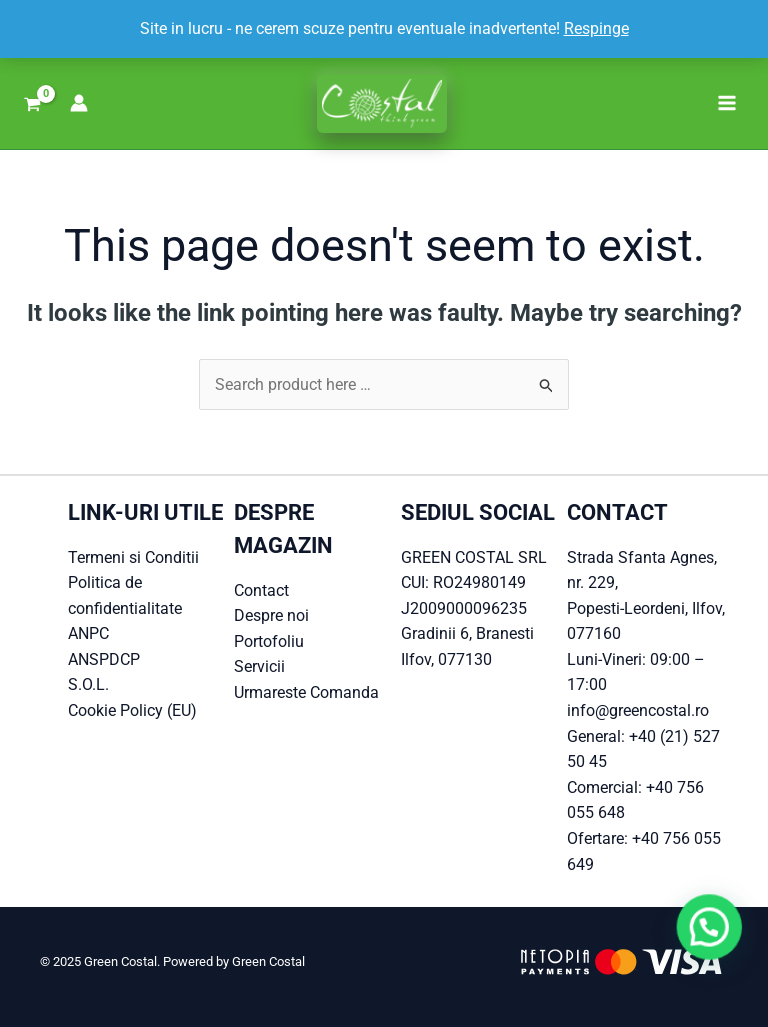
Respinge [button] (596, 28)
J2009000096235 (464, 608)
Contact (261, 590)
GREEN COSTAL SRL (474, 557)
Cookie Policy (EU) (132, 710)
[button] (718, 951)
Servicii (259, 666)
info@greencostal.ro (638, 710)
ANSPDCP (104, 659)
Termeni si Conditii (133, 557)
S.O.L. (88, 684)
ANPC (88, 633)
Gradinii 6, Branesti (467, 633)
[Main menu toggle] (727, 103)
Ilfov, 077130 (446, 659)
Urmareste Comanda (306, 692)
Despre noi (271, 615)
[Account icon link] (79, 103)
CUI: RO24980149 (463, 582)
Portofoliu (269, 641)
